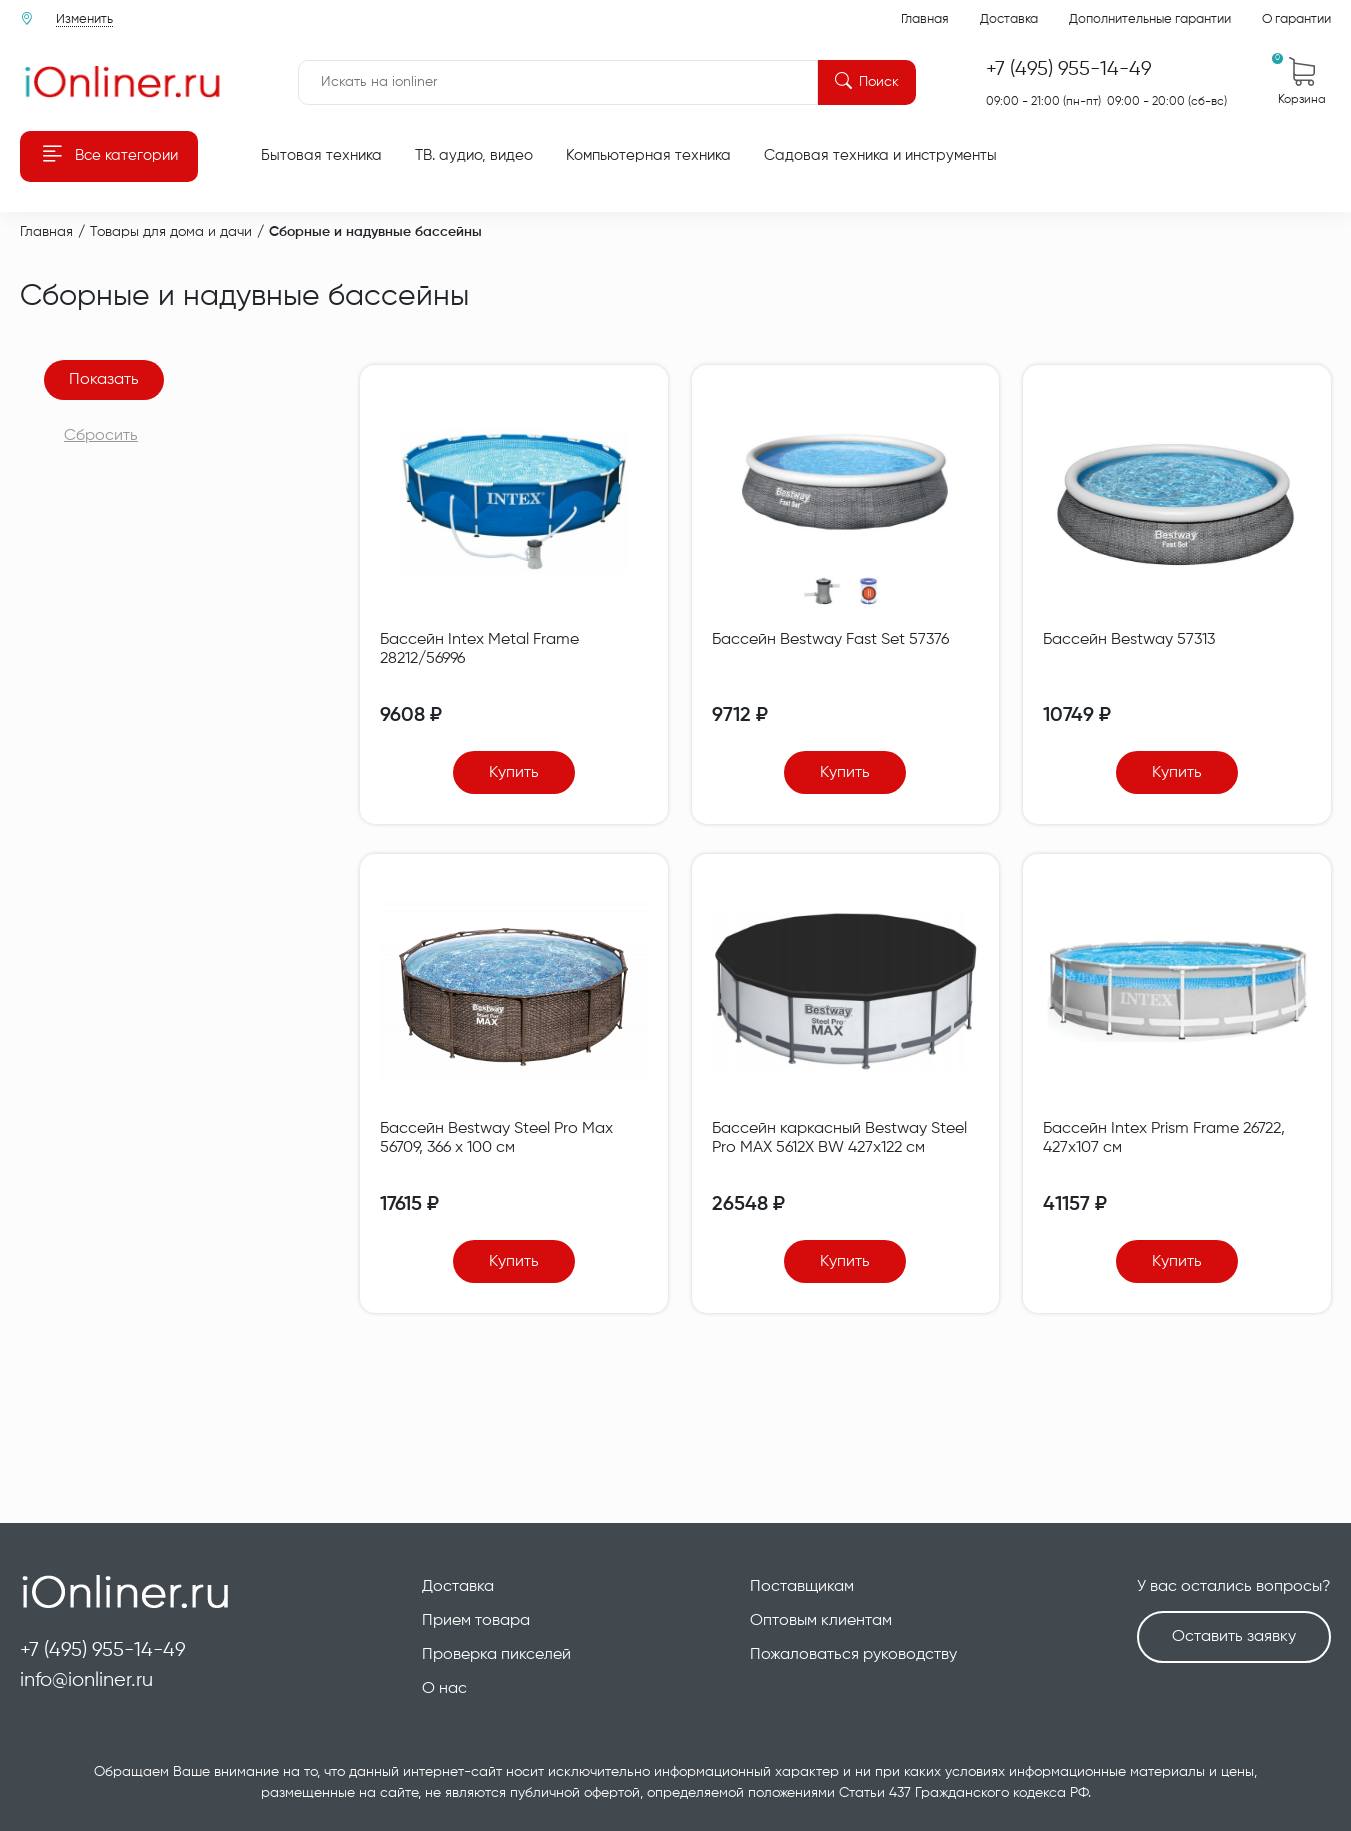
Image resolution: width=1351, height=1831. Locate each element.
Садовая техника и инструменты (880, 155)
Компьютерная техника (648, 155)
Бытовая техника (321, 155)
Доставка (1009, 19)
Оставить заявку (1234, 1637)
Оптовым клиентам (821, 1621)
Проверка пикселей (496, 1655)
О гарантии (1296, 19)
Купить (514, 773)
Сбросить (101, 436)
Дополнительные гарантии (1150, 19)
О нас (444, 1689)
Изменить (84, 19)
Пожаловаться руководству (853, 1655)
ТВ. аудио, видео (474, 155)
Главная (925, 19)
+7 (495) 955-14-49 (103, 1650)
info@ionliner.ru (86, 1680)
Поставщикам (802, 1587)
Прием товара (476, 1621)
